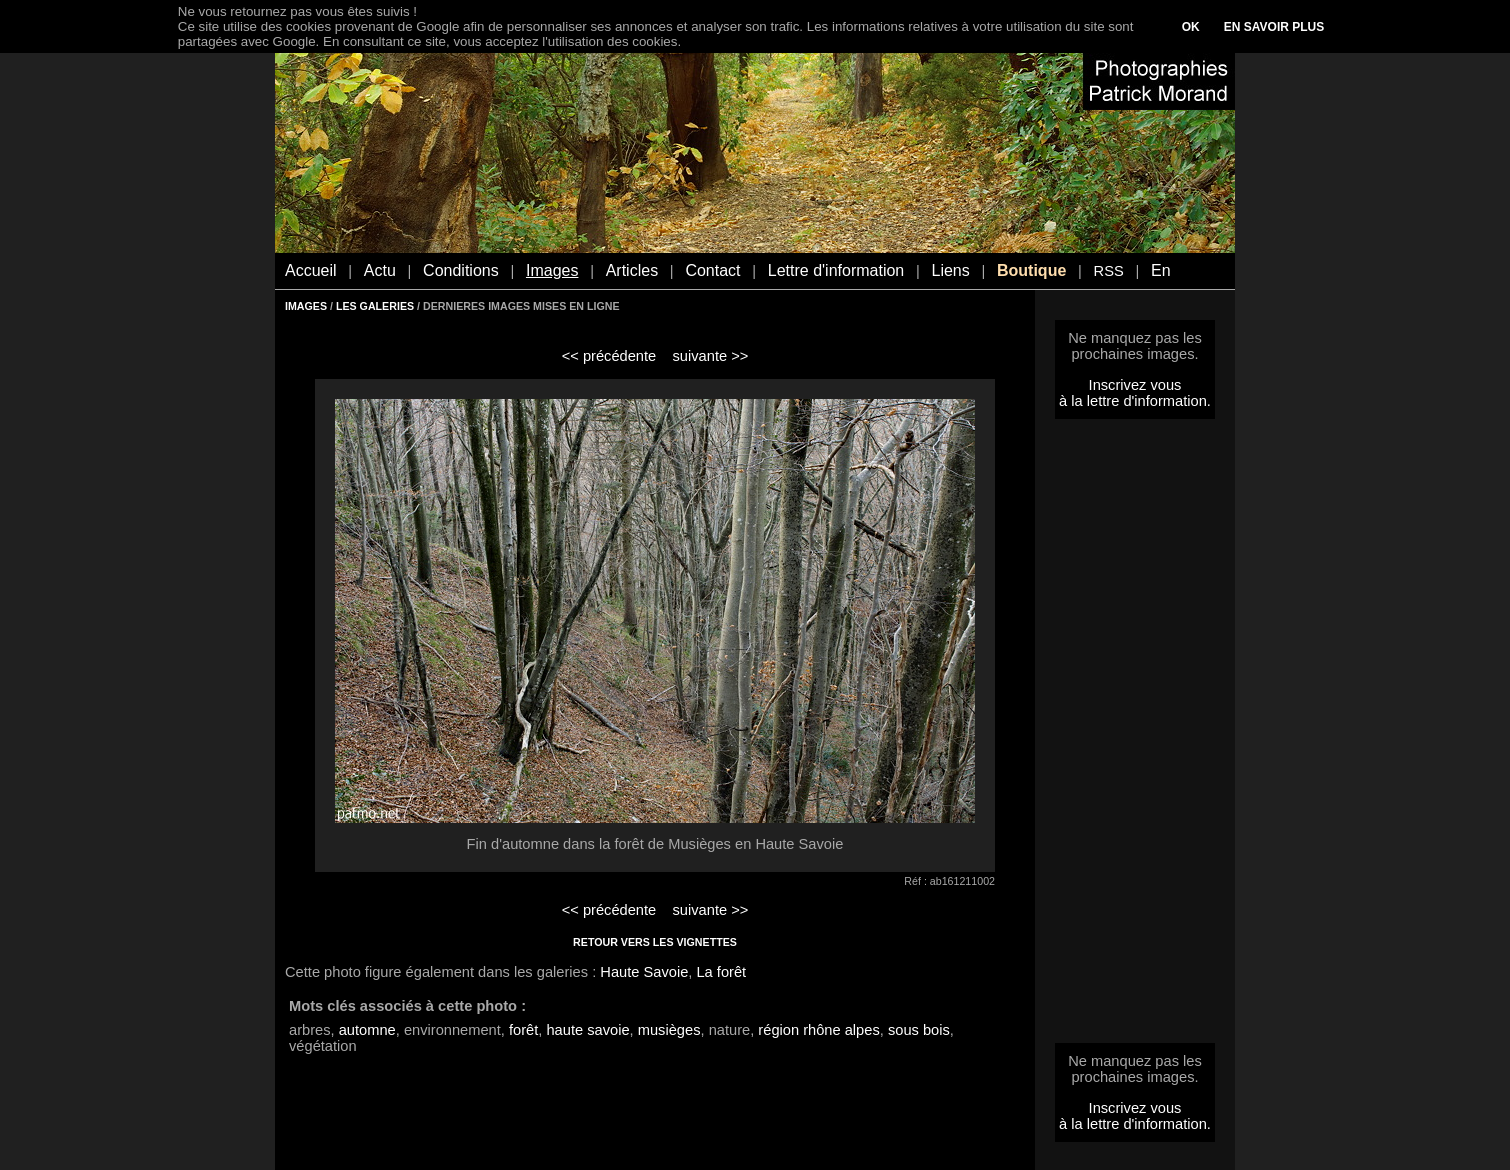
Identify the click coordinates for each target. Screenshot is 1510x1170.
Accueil (311, 270)
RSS (1109, 271)
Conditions (461, 270)
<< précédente (609, 356)
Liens (950, 270)
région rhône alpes (818, 1030)
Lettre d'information (836, 270)
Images (552, 270)
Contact (712, 270)
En (1161, 270)
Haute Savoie (644, 972)
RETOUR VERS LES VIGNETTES (655, 942)
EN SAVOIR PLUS (1274, 27)
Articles (632, 270)
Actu (380, 270)
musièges (669, 1030)
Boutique (1031, 270)
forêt (523, 1030)
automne (367, 1030)
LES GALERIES (375, 306)
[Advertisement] (1135, 737)
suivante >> (711, 356)
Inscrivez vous (1135, 385)
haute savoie (587, 1030)
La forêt (721, 972)
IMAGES (306, 306)
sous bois (919, 1030)
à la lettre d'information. (1135, 401)
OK (1191, 27)
